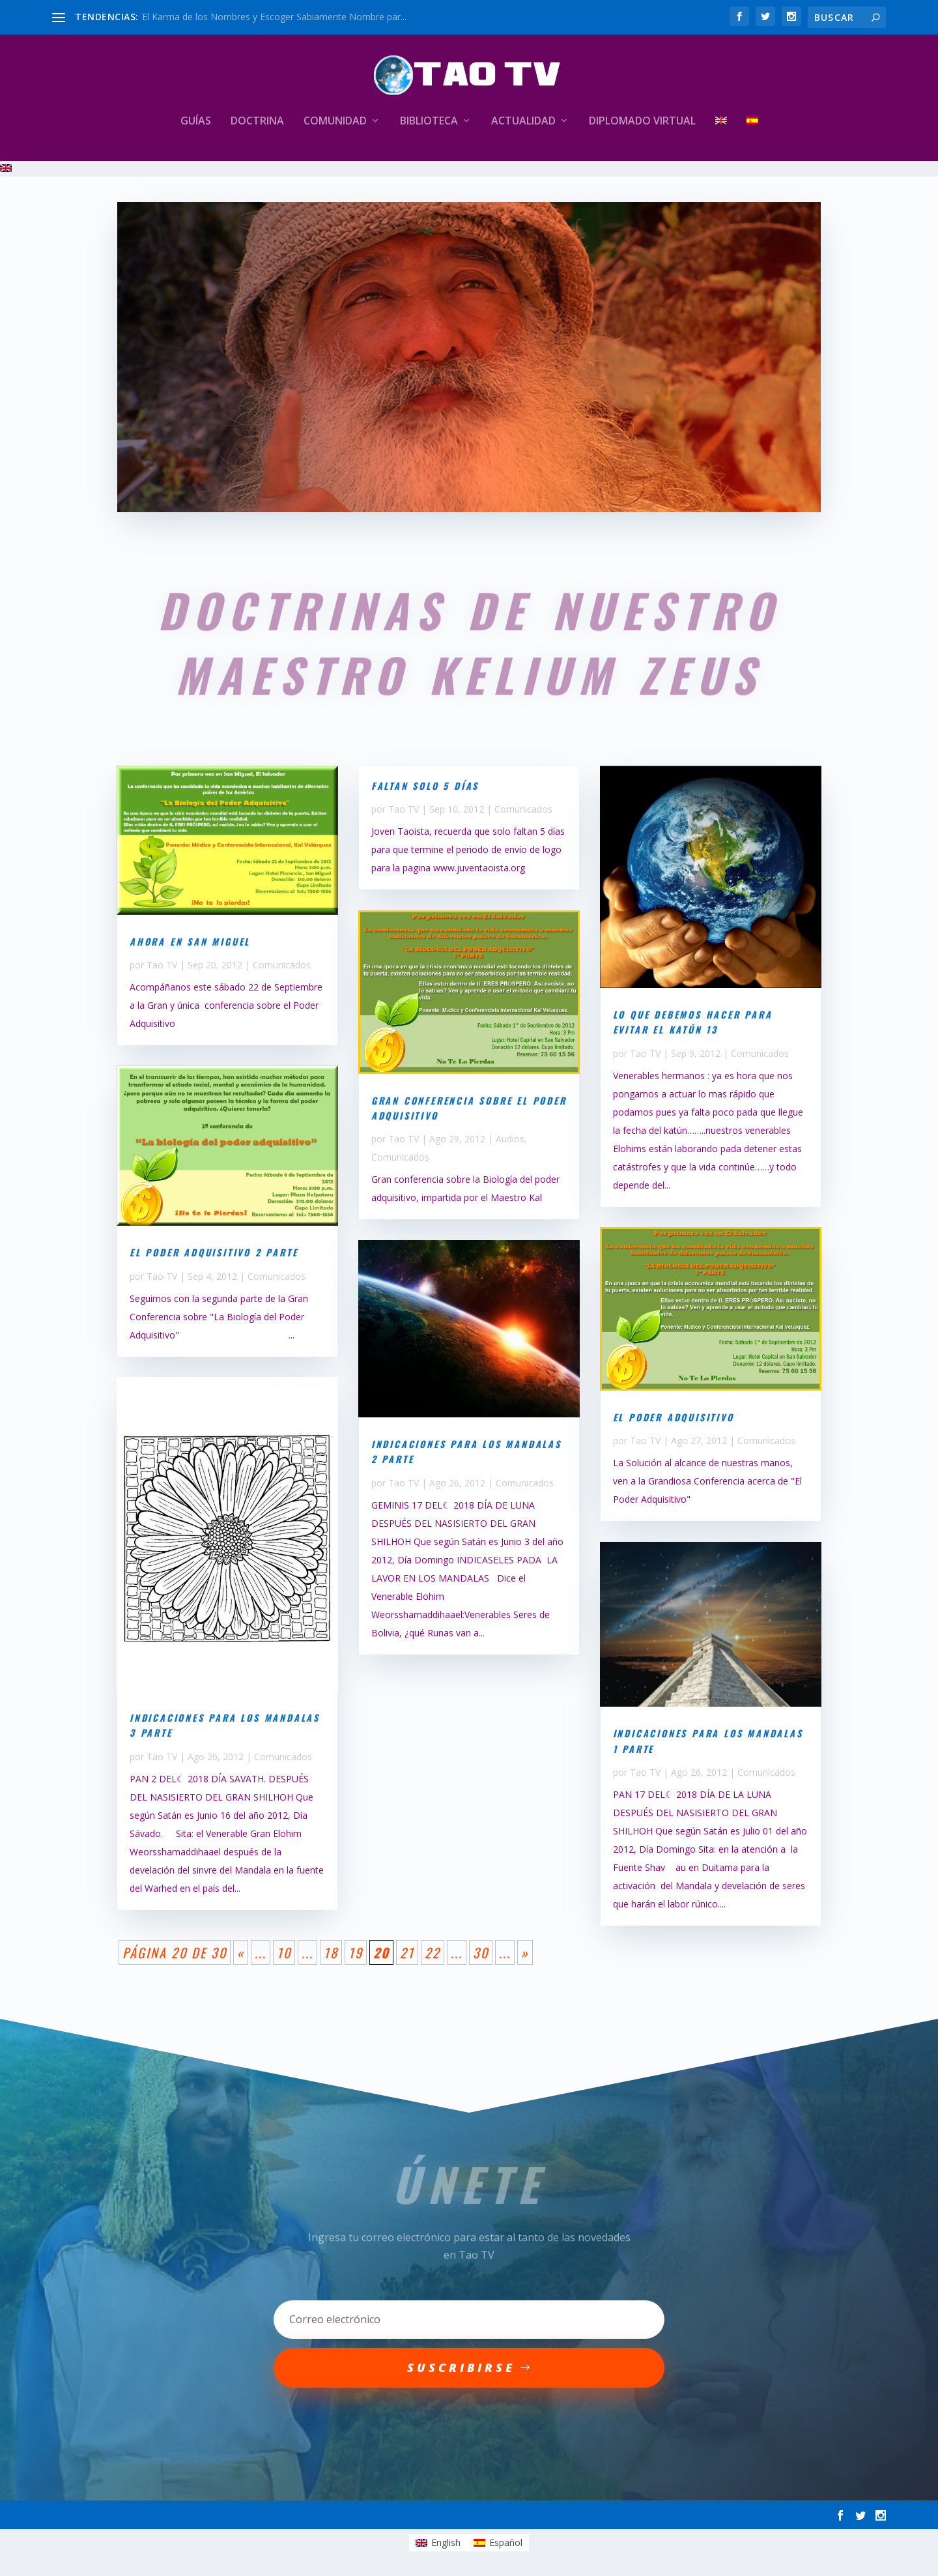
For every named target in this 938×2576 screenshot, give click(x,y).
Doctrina (257, 121)
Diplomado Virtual (642, 121)
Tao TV (162, 965)
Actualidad (523, 121)
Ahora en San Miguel (190, 941)
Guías (195, 121)
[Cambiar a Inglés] (721, 138)
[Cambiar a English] (438, 2542)
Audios (510, 1139)
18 (331, 1952)
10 (284, 1952)
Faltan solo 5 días (425, 785)
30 (481, 1952)
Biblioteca (429, 121)
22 (432, 1952)
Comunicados (282, 965)
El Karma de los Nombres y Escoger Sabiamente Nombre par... (274, 16)
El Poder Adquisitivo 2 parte (214, 1252)
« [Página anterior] (240, 1952)
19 (355, 1952)
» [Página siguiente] (525, 1952)
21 (407, 1952)
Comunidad (335, 121)
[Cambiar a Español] (498, 2542)
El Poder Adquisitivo (673, 1417)
